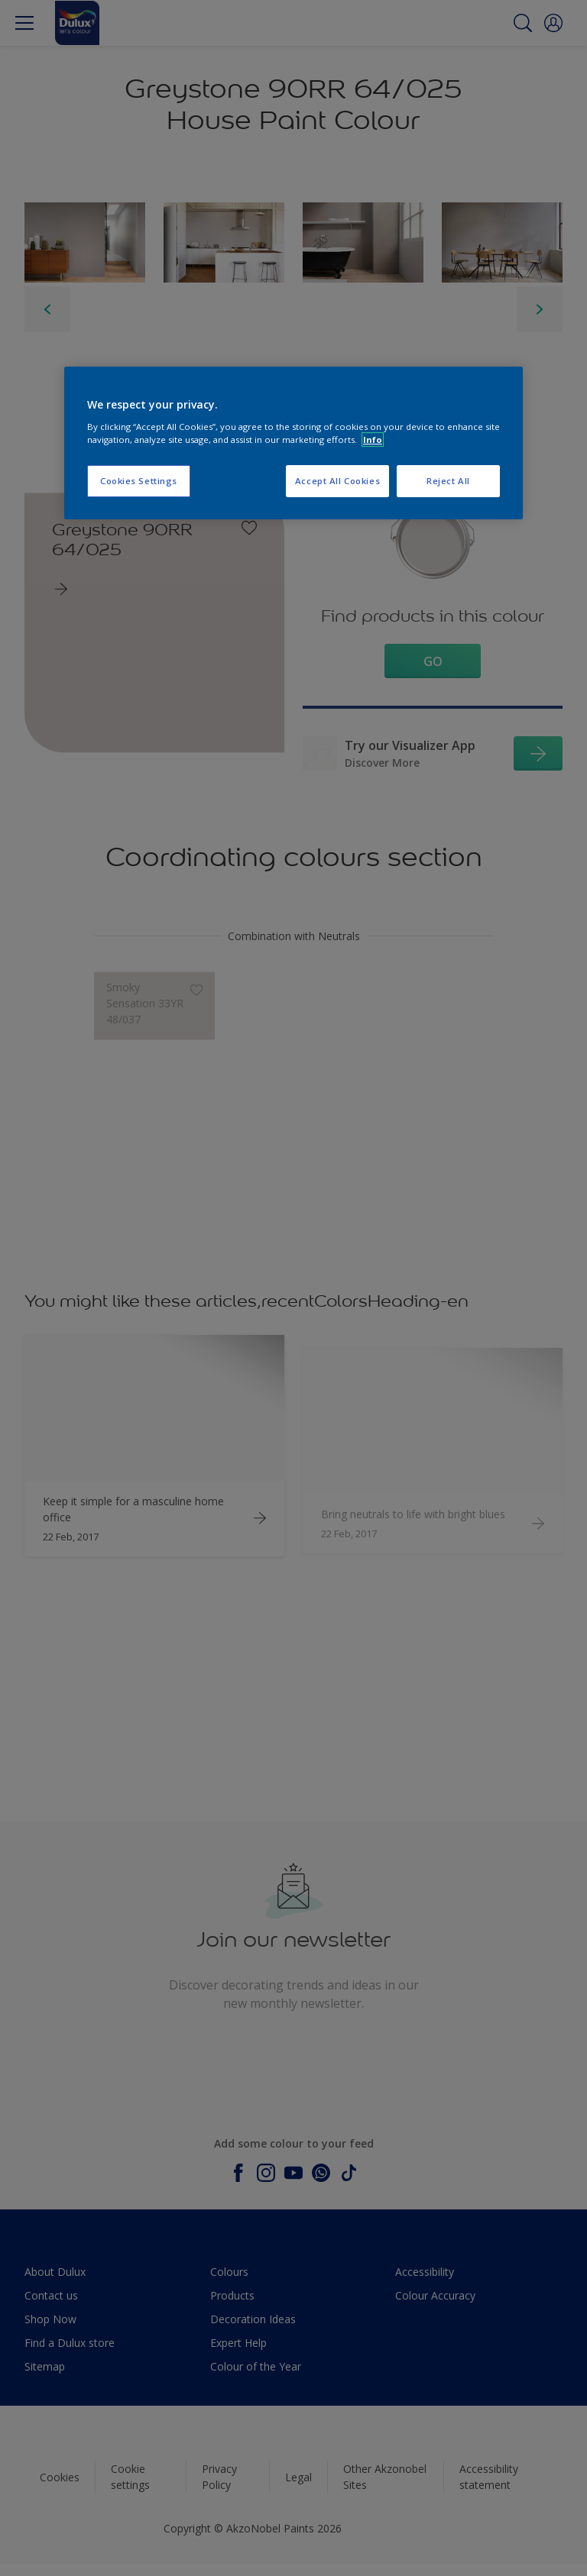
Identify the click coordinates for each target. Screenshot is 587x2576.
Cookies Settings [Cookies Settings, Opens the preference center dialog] (138, 480)
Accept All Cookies (337, 480)
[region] (293, 443)
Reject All (448, 480)
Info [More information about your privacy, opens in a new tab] (372, 439)
